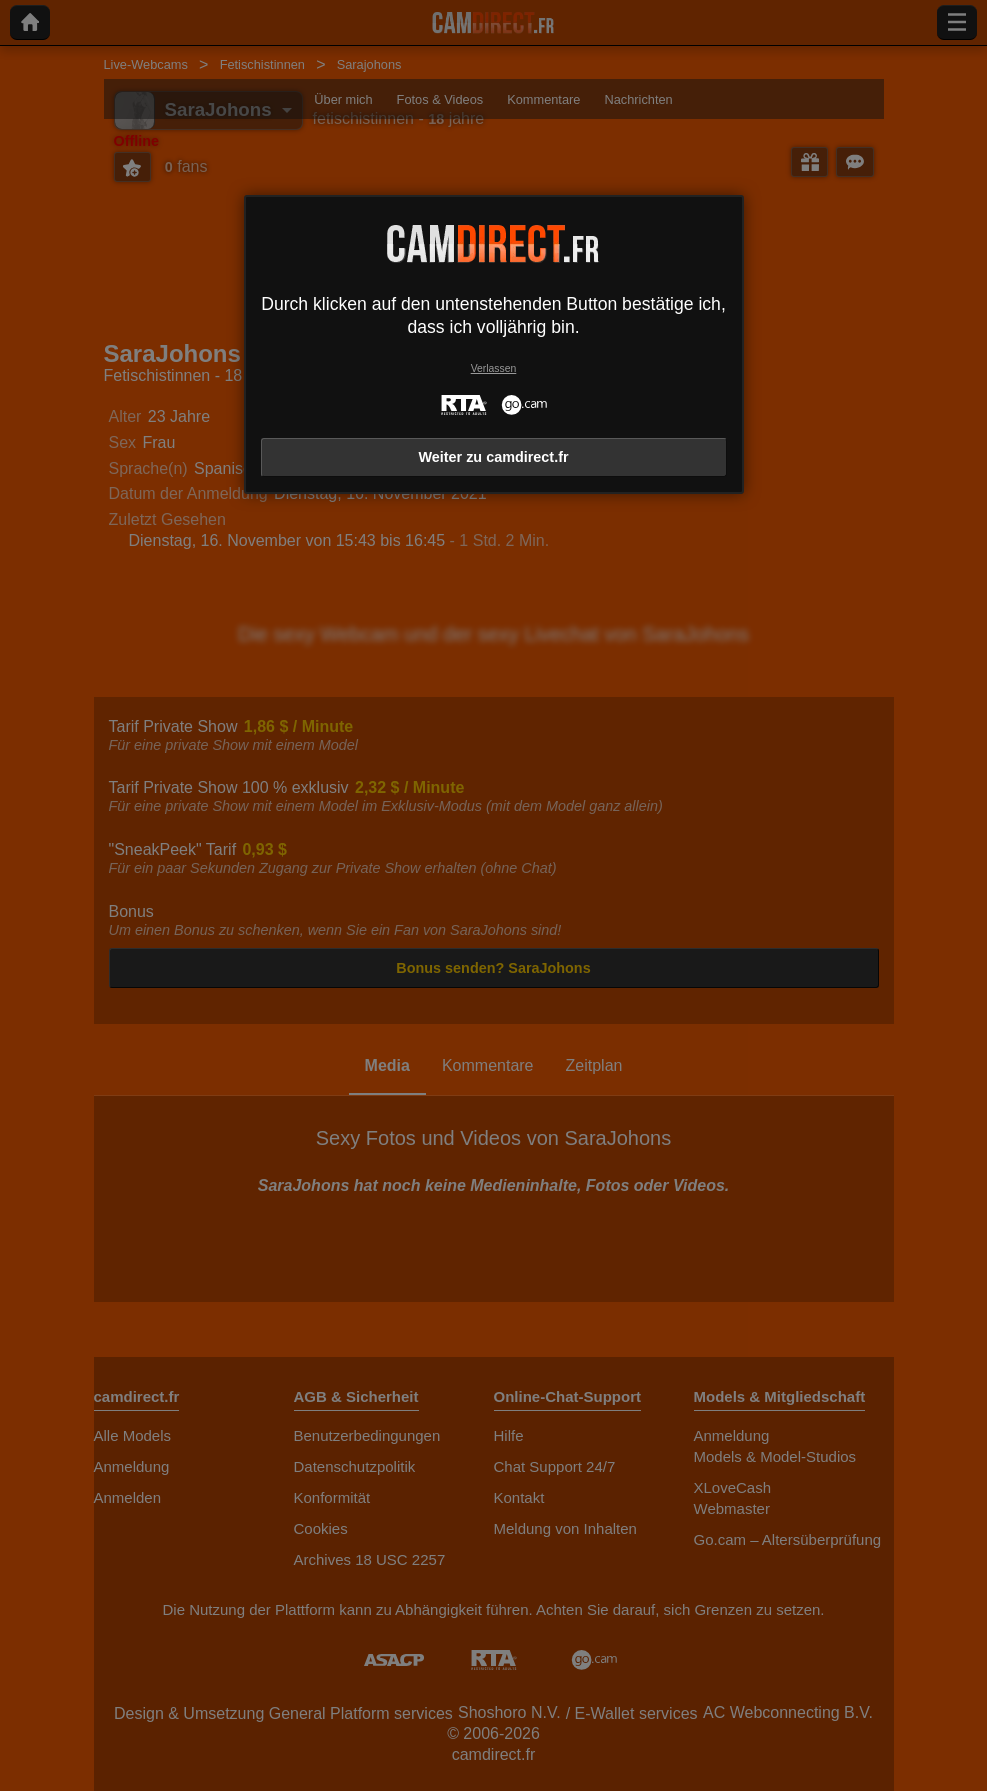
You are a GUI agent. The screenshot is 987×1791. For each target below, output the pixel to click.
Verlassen (494, 368)
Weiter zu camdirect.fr (493, 457)
